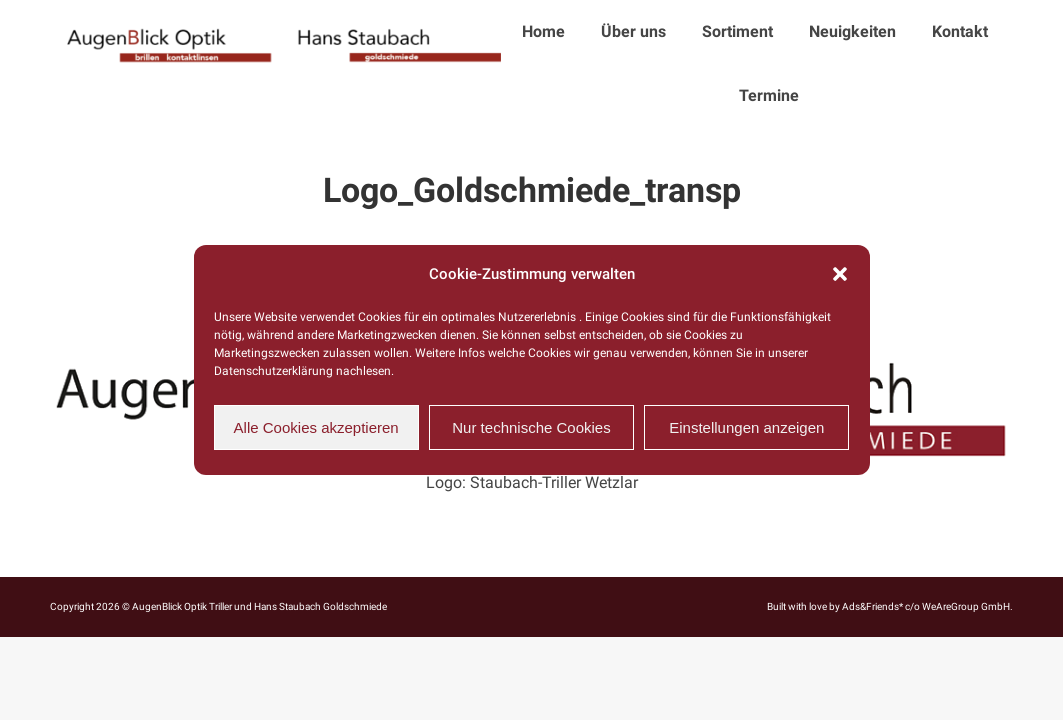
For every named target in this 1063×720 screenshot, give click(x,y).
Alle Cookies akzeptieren (316, 427)
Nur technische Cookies (531, 427)
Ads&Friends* (872, 606)
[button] (840, 274)
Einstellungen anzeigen (746, 427)
